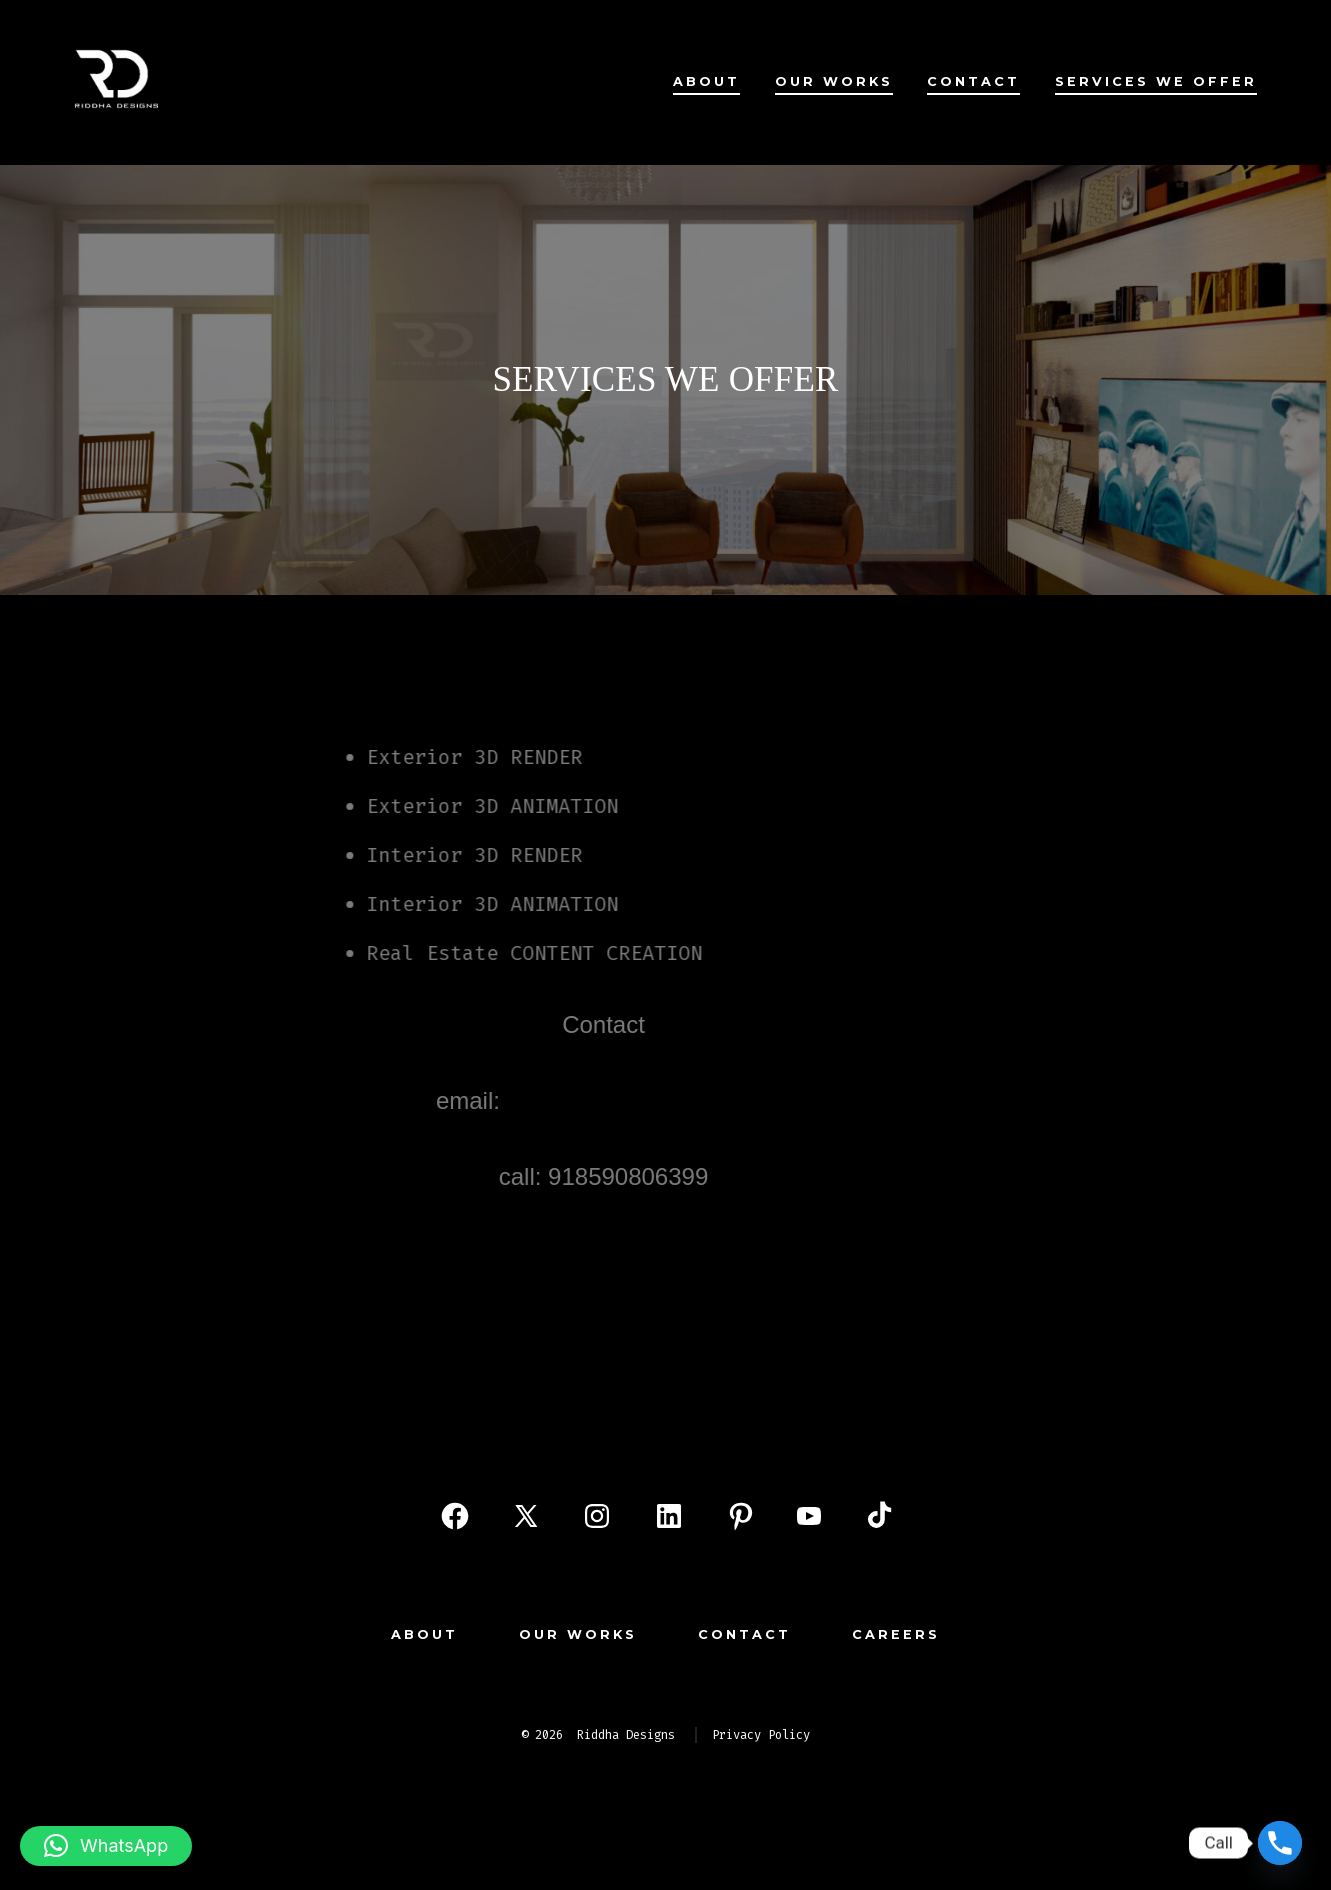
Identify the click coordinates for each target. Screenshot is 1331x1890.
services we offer (1156, 81)
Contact (973, 81)
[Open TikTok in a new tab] (877, 1516)
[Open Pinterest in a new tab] (741, 1516)
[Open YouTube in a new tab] (809, 1516)
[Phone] (1280, 1843)
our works (834, 81)
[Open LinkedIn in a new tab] (669, 1516)
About (706, 81)
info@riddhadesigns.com (609, 1100)
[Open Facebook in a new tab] (455, 1516)
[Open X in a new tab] (526, 1516)
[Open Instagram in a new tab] (597, 1516)
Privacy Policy (761, 1735)
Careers (896, 1634)
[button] (106, 1846)
